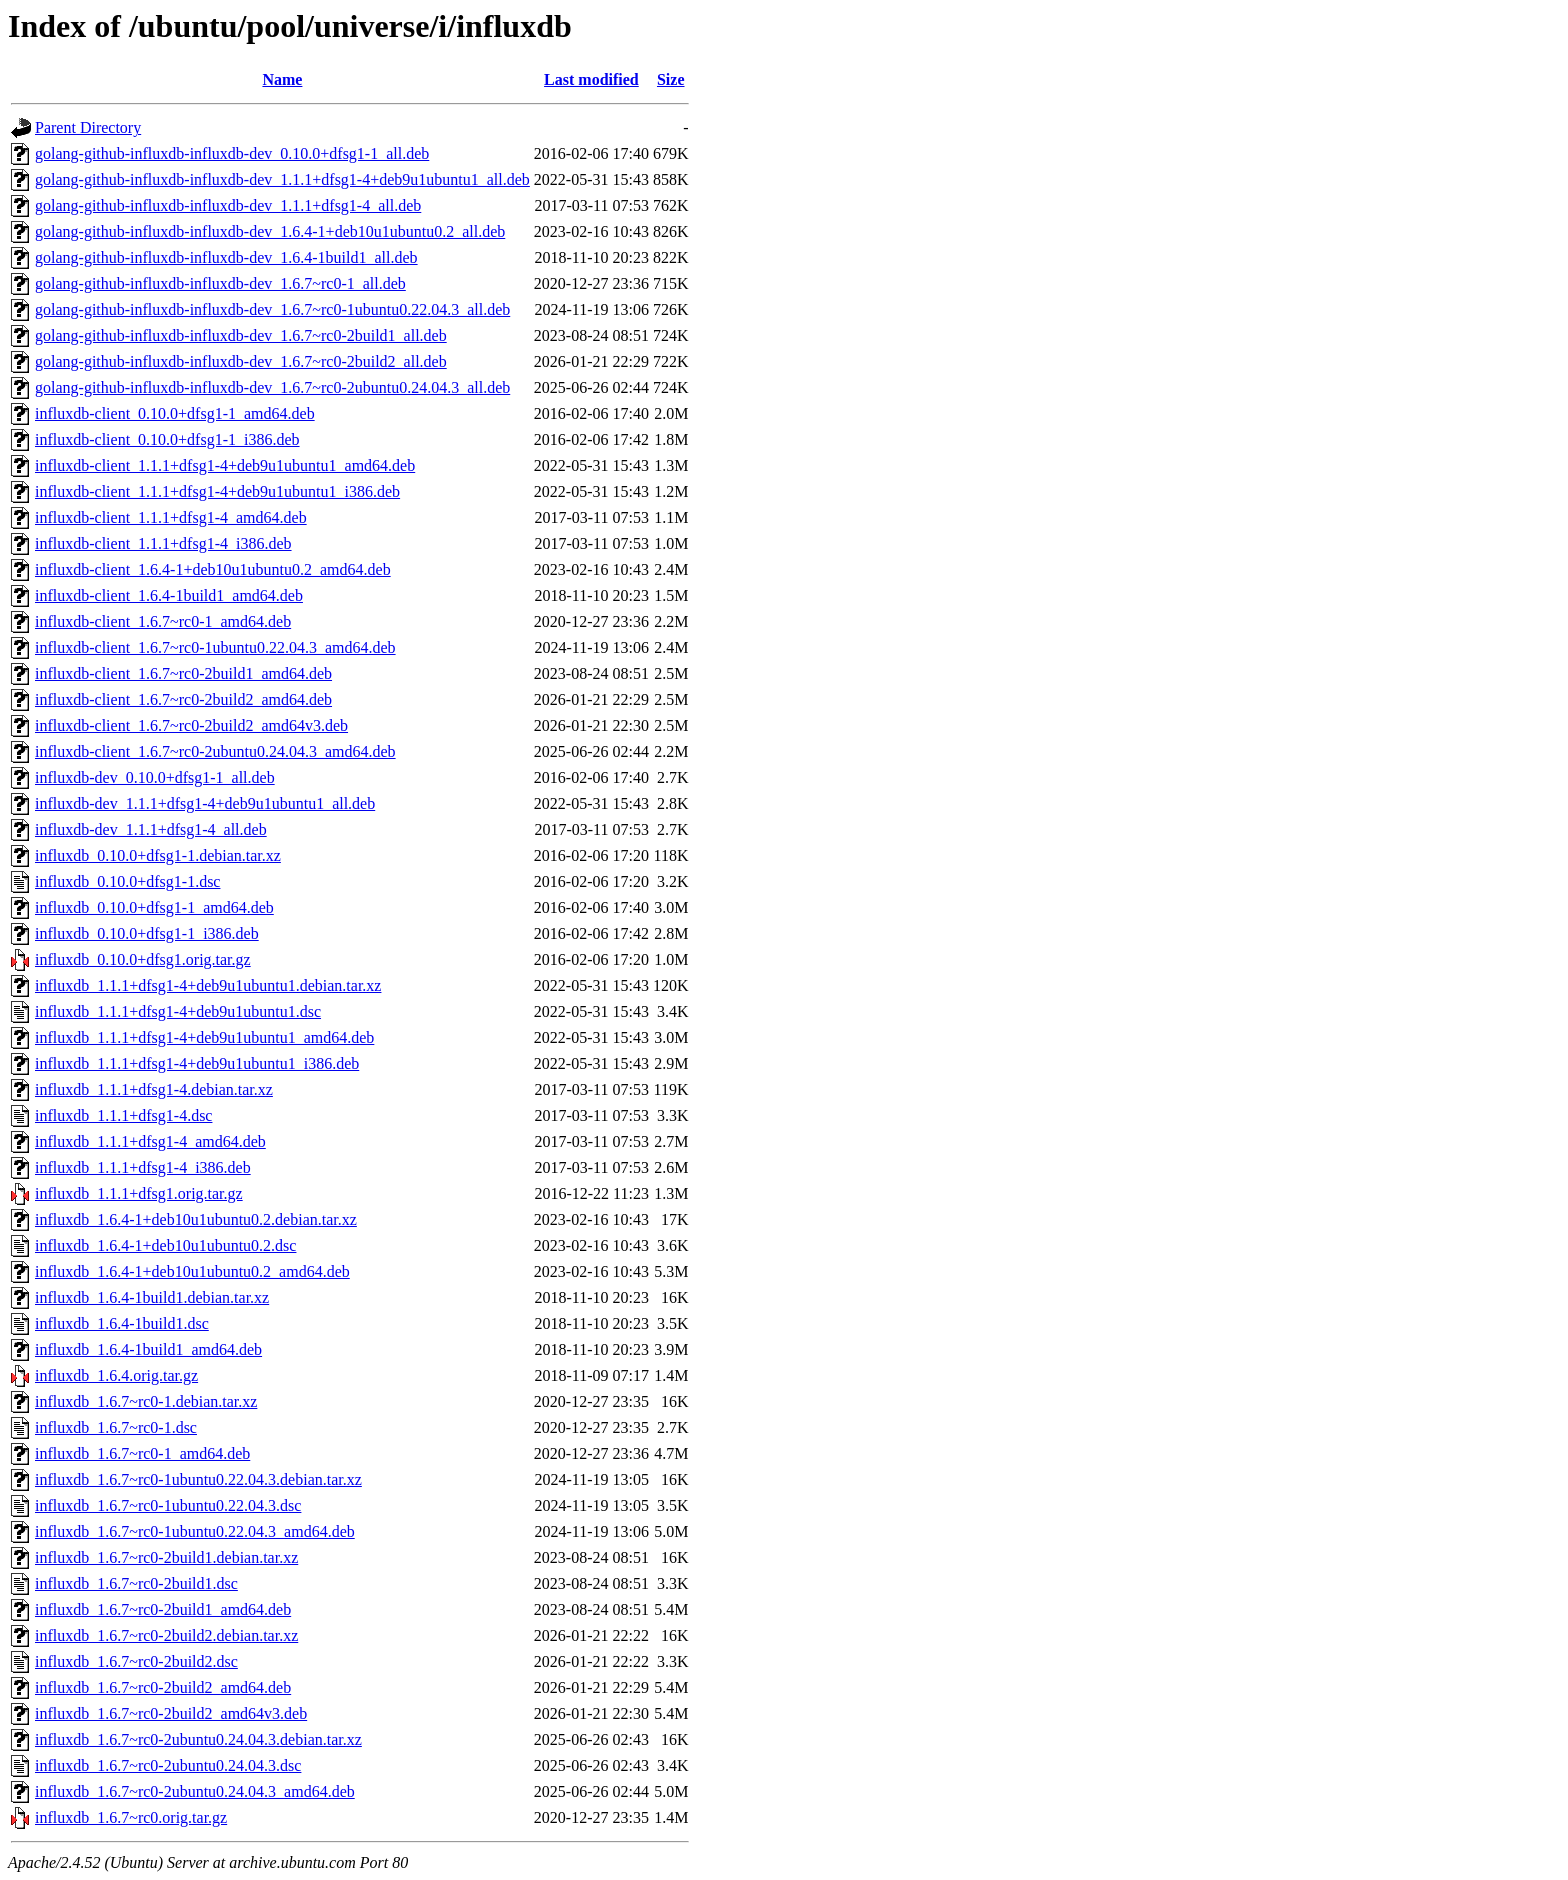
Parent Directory (88, 127)
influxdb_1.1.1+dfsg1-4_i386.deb (143, 1167)
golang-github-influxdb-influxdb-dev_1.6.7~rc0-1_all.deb (220, 283)
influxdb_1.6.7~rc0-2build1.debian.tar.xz (166, 1557)
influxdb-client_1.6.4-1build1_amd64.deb (169, 595)
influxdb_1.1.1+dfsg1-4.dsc (123, 1115)
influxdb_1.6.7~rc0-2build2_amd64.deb (163, 1687)
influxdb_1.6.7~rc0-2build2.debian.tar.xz (166, 1635)
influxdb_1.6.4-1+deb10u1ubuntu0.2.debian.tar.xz (196, 1219)
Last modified (591, 79)
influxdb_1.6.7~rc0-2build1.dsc (136, 1583)
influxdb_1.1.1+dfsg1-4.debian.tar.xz (154, 1089)
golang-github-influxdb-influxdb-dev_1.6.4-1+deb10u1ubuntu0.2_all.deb (270, 231)
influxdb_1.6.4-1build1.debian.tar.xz (152, 1297)
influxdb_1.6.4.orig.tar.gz (116, 1375)
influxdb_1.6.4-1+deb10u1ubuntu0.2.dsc (165, 1245)
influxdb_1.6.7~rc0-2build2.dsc (136, 1661)
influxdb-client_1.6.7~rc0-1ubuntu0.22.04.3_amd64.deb (215, 647)
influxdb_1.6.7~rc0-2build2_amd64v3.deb (171, 1713)
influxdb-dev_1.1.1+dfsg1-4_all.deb (151, 829)
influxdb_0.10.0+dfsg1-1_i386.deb (147, 933)
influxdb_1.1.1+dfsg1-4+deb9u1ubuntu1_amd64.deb (204, 1037)
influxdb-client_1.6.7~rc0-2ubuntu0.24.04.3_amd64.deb (215, 751)
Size (671, 79)
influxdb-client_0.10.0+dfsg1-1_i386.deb (167, 439)
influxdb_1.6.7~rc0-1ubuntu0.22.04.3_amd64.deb (195, 1531)
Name (282, 79)
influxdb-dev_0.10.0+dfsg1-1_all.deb (155, 777)
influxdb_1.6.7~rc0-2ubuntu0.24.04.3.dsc (168, 1765)
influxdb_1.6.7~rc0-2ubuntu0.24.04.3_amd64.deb (195, 1791)
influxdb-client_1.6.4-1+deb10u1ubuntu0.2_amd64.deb (213, 569)
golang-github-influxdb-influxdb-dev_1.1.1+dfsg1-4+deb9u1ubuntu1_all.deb (282, 179)
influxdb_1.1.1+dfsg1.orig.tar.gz (139, 1193)
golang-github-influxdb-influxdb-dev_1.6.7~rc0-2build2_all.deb (241, 361)
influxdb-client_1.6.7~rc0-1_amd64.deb (163, 621)
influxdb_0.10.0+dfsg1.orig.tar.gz (143, 959)
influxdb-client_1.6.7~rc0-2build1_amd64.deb (183, 673)
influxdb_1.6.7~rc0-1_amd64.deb (142, 1453)
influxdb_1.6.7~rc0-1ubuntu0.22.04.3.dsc (168, 1505)
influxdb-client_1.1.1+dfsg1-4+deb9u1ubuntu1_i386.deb (217, 491)
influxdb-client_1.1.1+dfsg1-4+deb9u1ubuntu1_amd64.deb (225, 465)
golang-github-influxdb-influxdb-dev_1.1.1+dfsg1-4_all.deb (228, 205)
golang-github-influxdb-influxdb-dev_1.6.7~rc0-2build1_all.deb (241, 335)
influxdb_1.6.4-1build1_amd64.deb (148, 1349)
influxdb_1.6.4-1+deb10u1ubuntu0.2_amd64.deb (192, 1271)
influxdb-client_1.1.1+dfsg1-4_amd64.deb (171, 517)
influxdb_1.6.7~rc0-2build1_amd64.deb (163, 1609)
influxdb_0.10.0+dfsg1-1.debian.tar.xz (158, 855)
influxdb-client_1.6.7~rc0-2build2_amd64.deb (183, 699)
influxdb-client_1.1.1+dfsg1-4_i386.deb (163, 543)
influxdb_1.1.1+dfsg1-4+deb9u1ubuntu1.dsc (178, 1011)
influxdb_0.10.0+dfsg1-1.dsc (127, 881)
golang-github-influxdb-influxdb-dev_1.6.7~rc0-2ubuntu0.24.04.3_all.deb (272, 387)
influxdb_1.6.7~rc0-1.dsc (116, 1427)
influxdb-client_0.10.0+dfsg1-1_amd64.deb (175, 413)
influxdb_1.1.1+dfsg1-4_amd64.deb (150, 1141)
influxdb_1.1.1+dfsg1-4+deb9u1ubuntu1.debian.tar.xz (208, 985)
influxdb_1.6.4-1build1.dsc (122, 1323)
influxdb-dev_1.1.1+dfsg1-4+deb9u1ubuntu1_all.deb (205, 803)
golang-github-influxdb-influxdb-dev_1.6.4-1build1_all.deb (226, 257)
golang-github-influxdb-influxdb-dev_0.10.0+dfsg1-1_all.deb (232, 153)
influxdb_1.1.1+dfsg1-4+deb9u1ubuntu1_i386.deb (197, 1063)
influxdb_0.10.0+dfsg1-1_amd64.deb (154, 907)
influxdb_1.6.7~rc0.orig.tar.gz (131, 1817)
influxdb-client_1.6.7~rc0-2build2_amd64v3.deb (191, 725)
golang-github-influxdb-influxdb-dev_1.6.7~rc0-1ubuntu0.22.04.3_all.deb (272, 309)
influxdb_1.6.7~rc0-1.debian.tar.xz (146, 1401)
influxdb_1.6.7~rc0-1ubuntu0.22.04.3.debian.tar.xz (198, 1479)
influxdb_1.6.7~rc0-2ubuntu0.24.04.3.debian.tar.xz (198, 1739)
